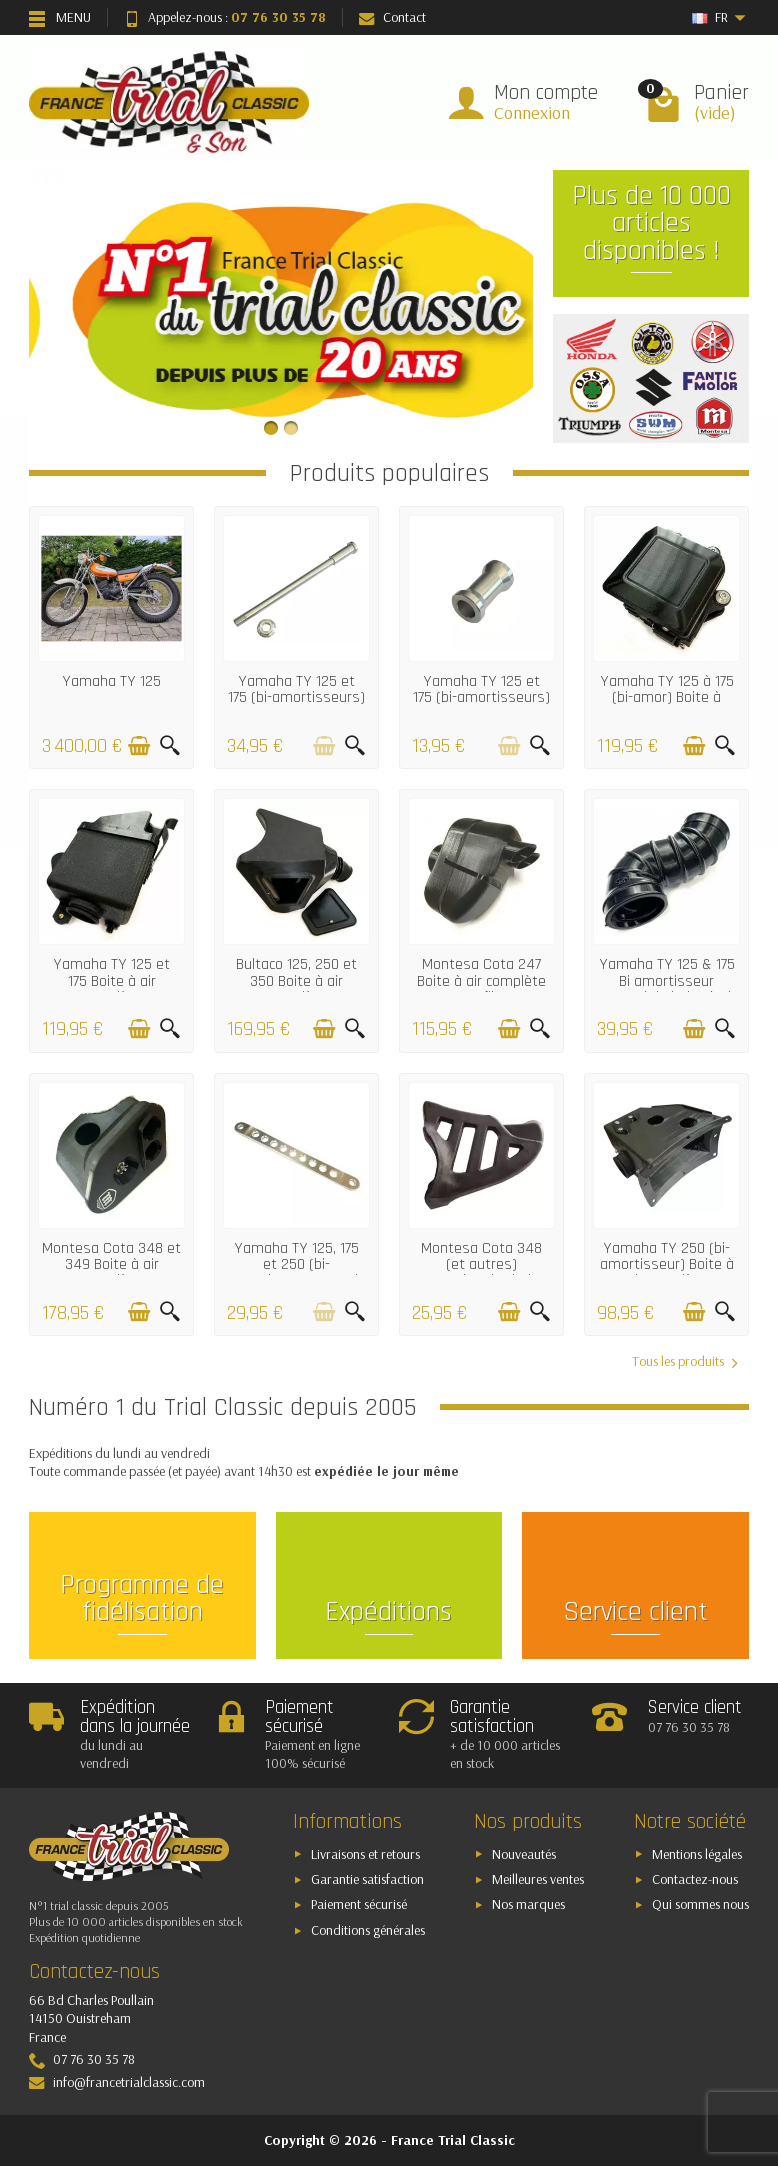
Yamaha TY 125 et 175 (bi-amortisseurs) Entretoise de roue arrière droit (481, 706)
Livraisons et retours (365, 1854)
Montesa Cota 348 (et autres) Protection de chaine (481, 1265)
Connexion (532, 112)
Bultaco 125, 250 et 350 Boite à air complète (296, 981)
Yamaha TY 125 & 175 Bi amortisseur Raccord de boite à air (667, 981)
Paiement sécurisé (359, 1904)
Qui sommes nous (700, 1904)
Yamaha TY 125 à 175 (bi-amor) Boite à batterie (667, 698)
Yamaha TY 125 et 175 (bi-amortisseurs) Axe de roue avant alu (296, 706)
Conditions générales (368, 1930)
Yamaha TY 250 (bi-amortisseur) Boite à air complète (667, 1265)
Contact (392, 17)
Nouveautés (524, 1854)
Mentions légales (697, 1854)
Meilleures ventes (538, 1879)
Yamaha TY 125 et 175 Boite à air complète (111, 981)
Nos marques (528, 1904)
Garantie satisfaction (367, 1879)
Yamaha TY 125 (111, 681)
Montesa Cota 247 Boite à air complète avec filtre (481, 981)
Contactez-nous (695, 1879)
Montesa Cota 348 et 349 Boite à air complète (111, 1265)
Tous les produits (684, 1361)
